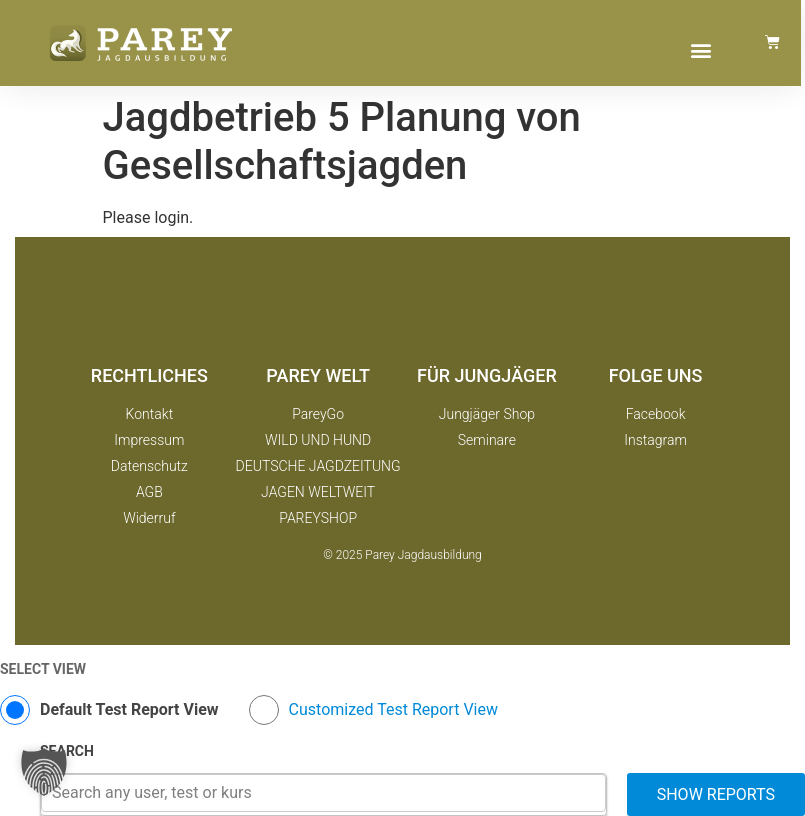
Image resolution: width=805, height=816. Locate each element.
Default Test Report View (129, 709)
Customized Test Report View (393, 709)
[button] (700, 49)
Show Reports (716, 794)
